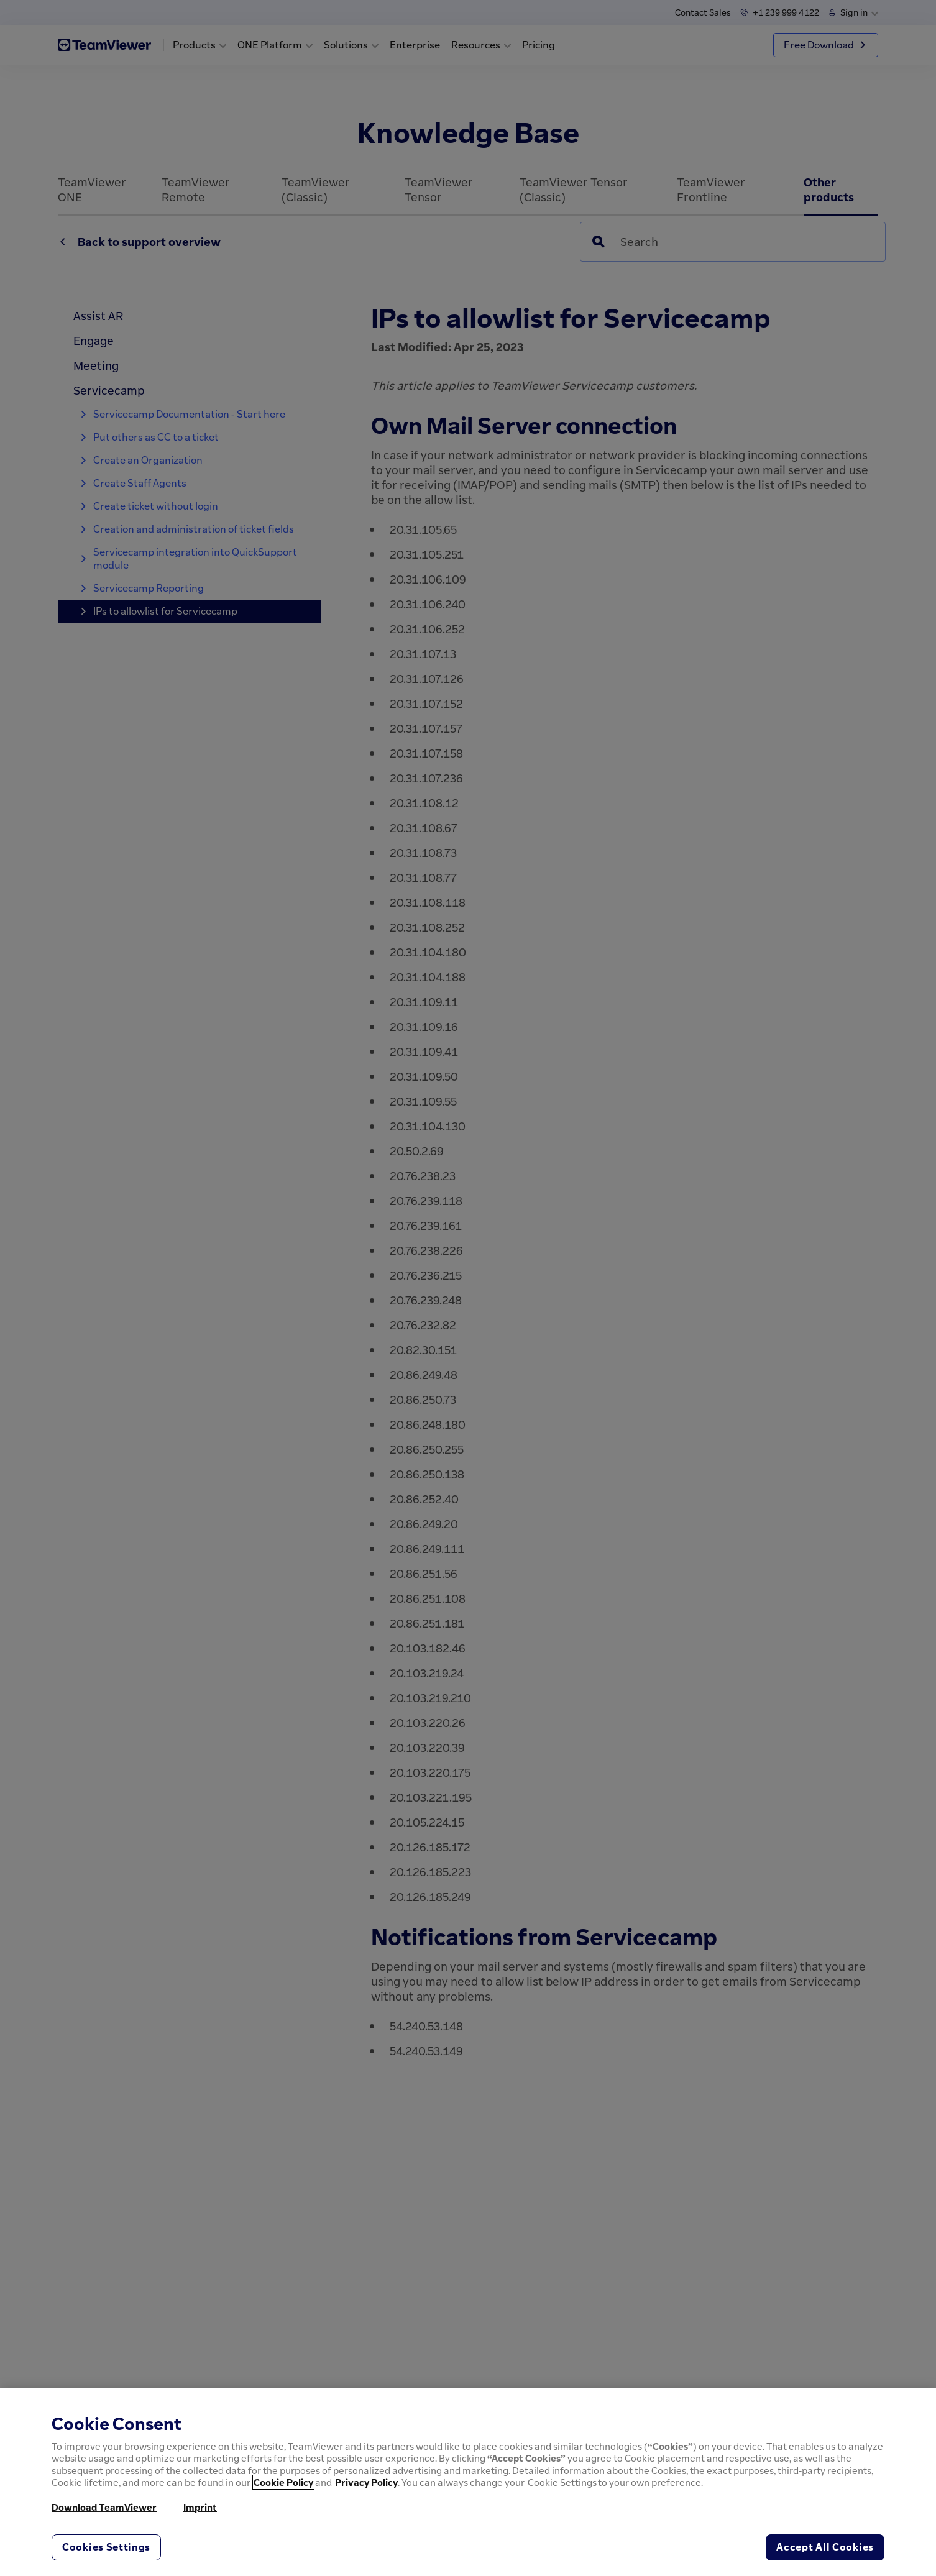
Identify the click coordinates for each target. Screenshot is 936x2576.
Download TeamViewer (104, 2507)
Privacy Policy (366, 2482)
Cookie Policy (283, 2482)
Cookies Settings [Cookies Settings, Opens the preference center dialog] (106, 2547)
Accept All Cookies (825, 2547)
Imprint (200, 2507)
